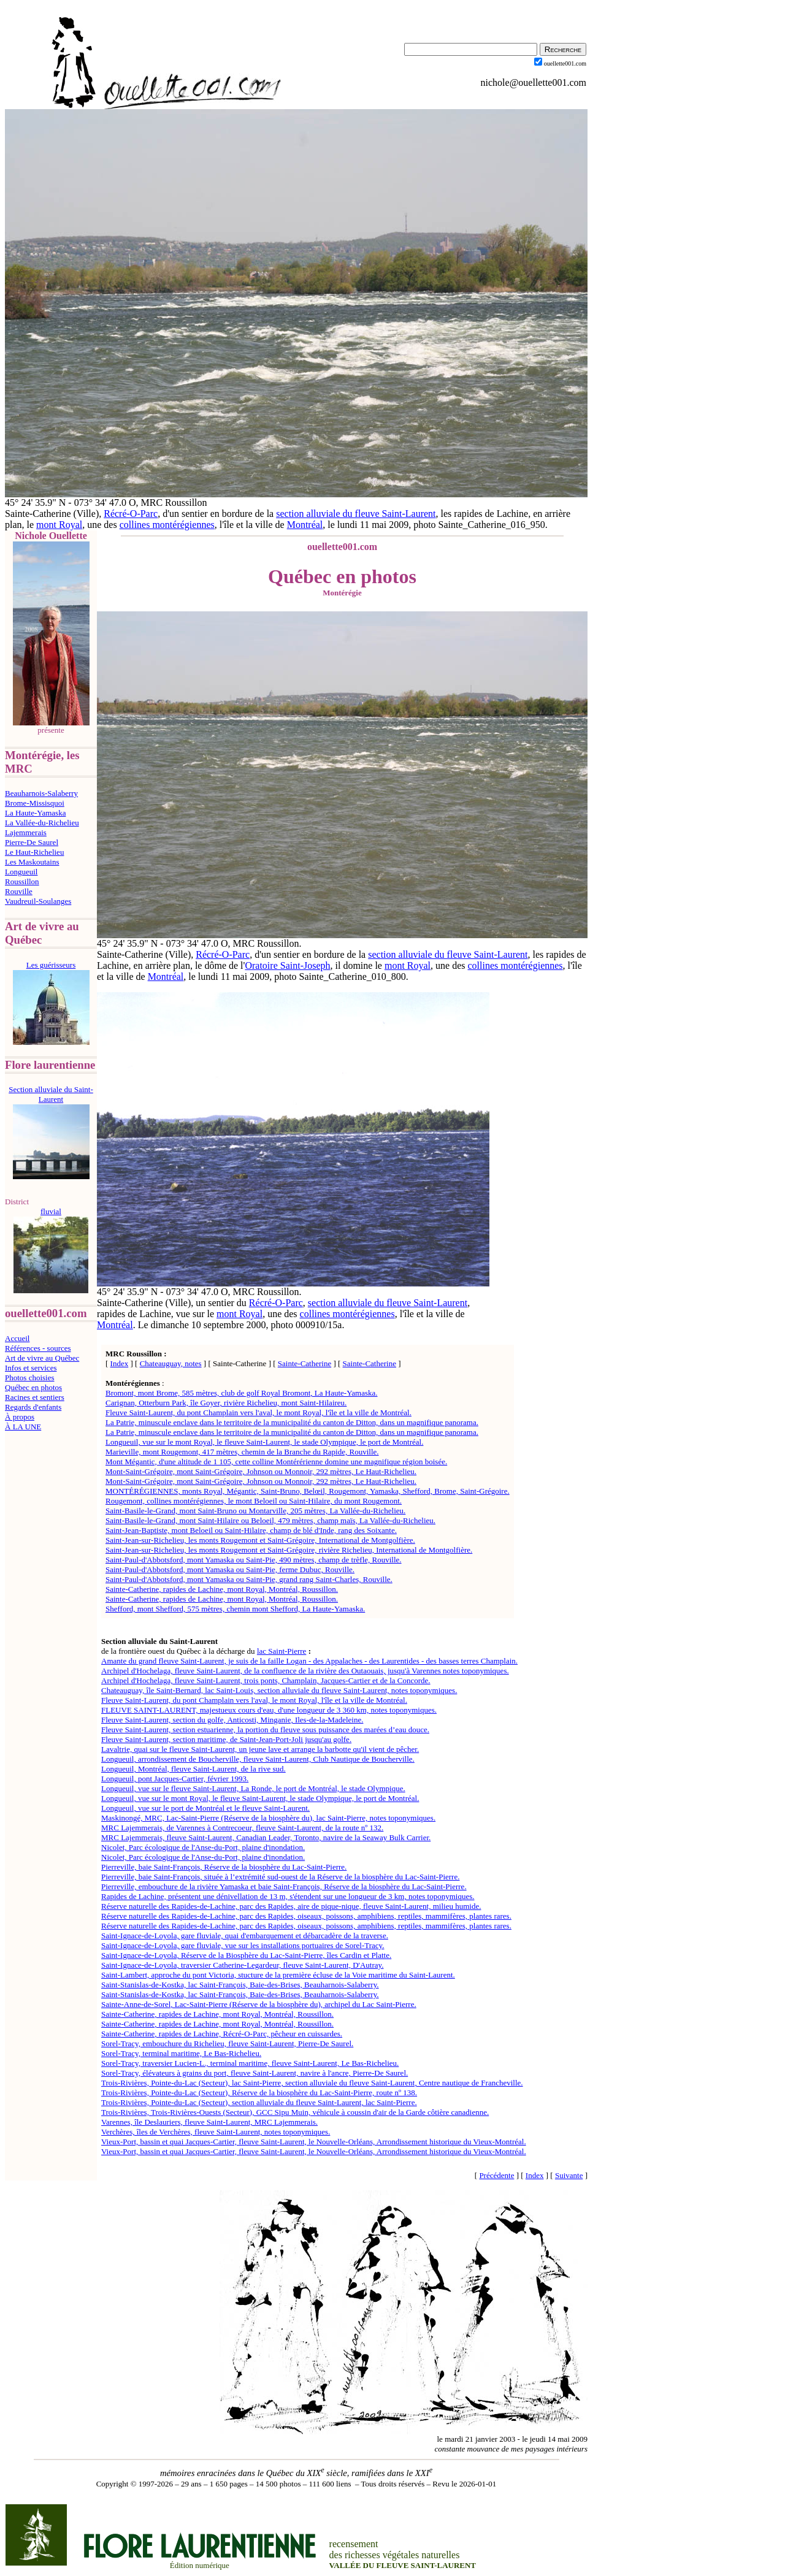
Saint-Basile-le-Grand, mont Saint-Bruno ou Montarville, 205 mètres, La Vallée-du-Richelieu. (255, 1510)
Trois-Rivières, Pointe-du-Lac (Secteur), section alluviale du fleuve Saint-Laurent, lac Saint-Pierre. (259, 2102)
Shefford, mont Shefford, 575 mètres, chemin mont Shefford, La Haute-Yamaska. (235, 1608)
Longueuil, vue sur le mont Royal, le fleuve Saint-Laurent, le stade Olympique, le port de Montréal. (264, 1442)
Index (119, 1363)
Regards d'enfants (33, 1407)
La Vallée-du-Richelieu (42, 822)
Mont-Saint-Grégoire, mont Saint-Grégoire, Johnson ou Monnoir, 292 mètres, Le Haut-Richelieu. (260, 1471)
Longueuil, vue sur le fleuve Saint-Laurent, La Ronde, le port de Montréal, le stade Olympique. (253, 1788)
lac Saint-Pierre (282, 1651)
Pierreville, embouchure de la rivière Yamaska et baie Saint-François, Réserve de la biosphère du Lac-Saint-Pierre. (284, 1886)
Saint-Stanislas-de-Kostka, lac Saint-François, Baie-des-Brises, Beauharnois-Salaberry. (240, 1984)
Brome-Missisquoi (34, 803)
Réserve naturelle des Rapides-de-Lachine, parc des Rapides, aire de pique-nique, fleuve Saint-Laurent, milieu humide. (291, 1906)
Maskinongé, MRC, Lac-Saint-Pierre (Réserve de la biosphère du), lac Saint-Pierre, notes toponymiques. (268, 1817)
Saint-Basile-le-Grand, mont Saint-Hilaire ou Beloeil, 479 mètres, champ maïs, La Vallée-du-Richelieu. (270, 1520)
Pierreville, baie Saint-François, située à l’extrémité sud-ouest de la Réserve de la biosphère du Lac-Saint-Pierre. (280, 1876)
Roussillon (22, 881)
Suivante (569, 2175)
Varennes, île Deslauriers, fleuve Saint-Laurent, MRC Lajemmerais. (209, 2122)
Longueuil (21, 871)
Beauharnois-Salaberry (41, 793)
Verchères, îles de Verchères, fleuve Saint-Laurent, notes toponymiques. (215, 2131)
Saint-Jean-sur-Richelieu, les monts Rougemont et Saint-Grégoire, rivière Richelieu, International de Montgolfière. (288, 1549)
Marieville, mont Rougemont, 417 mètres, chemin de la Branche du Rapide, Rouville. (242, 1451)
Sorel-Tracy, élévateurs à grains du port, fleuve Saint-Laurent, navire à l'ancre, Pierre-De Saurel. (254, 2072)
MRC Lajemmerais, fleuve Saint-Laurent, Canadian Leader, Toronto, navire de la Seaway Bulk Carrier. (266, 1837)
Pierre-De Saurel (31, 842)
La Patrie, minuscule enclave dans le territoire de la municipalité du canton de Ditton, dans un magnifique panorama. (291, 1422)
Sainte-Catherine (304, 1363)
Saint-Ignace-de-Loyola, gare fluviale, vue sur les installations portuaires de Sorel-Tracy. (242, 1945)
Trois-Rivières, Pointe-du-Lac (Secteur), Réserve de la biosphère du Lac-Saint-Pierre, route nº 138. (259, 2092)
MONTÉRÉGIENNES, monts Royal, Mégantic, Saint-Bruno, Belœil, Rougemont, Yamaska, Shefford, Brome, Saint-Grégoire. (307, 1491)
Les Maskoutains (32, 861)
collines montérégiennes (167, 524)
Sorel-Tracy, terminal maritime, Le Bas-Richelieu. (181, 2053)
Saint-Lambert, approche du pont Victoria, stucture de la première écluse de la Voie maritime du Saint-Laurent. (278, 1974)
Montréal (305, 524)
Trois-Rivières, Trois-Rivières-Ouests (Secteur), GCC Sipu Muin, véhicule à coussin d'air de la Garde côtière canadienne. (295, 2112)
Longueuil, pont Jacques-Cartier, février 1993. (174, 1778)
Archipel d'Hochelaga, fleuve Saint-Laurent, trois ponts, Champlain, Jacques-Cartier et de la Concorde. (266, 1680)
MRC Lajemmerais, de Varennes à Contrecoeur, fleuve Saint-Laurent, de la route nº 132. (242, 1827)
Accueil (17, 1338)
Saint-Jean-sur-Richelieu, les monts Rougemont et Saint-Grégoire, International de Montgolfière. (260, 1540)
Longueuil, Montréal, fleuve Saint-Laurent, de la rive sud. (193, 1768)
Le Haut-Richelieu (34, 852)
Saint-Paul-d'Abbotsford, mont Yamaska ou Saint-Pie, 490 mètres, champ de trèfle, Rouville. (253, 1559)
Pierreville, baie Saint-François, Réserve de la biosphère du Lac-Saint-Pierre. (224, 1866)
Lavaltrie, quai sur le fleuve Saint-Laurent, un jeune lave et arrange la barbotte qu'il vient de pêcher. (260, 1749)
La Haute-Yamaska (35, 812)
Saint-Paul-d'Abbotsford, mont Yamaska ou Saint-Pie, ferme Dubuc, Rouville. (229, 1569)
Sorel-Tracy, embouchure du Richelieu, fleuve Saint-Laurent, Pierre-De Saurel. (227, 2043)
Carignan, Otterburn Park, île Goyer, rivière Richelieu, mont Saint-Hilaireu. (226, 1402)
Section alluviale (129, 1641)
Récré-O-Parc (131, 513)
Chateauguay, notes (171, 1363)
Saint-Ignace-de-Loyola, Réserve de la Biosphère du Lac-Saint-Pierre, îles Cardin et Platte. (246, 1955)
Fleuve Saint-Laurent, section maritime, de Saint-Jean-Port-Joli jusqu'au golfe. (226, 1739)
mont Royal (59, 524)
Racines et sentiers (34, 1397)
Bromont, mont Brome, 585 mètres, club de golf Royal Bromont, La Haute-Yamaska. (241, 1392)
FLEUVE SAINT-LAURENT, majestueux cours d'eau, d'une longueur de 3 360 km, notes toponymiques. (269, 1709)
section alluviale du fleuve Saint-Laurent (355, 513)
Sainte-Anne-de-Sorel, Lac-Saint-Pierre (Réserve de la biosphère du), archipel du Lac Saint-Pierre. (258, 2004)
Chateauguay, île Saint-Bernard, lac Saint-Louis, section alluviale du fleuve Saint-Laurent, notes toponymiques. (279, 1690)
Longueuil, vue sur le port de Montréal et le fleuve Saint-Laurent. (205, 1808)
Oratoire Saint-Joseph (287, 965)
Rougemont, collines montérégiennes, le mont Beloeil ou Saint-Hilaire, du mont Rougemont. (253, 1500)
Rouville (19, 891)
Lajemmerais (26, 832)
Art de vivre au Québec (42, 1358)
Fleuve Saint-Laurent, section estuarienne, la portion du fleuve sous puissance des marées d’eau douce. (265, 1729)
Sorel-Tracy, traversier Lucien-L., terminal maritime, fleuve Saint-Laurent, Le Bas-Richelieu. (250, 2063)
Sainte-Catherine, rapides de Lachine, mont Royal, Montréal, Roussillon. (221, 1589)
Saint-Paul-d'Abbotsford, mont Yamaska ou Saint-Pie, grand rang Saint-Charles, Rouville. (248, 1579)
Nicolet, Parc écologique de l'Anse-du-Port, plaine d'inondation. (203, 1847)
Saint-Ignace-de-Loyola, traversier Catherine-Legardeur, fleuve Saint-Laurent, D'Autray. (242, 1965)
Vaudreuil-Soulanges (38, 901)
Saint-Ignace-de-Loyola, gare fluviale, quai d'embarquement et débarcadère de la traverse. (244, 1935)
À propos (19, 1416)
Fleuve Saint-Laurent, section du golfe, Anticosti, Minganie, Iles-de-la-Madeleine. (232, 1719)
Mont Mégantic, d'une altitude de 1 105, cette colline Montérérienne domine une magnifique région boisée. (276, 1461)
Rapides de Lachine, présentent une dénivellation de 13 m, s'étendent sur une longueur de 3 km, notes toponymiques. (288, 1896)
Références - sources (38, 1348)
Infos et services (30, 1367)
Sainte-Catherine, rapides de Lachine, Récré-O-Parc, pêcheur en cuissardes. (221, 2033)
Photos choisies (30, 1377)
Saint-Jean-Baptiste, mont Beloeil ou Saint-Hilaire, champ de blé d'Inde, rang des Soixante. (251, 1530)
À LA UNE (23, 1426)
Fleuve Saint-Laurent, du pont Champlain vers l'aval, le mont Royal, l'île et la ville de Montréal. (258, 1412)
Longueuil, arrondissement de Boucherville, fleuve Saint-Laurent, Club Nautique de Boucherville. (258, 1759)
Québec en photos (33, 1387)
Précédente (496, 2175)
